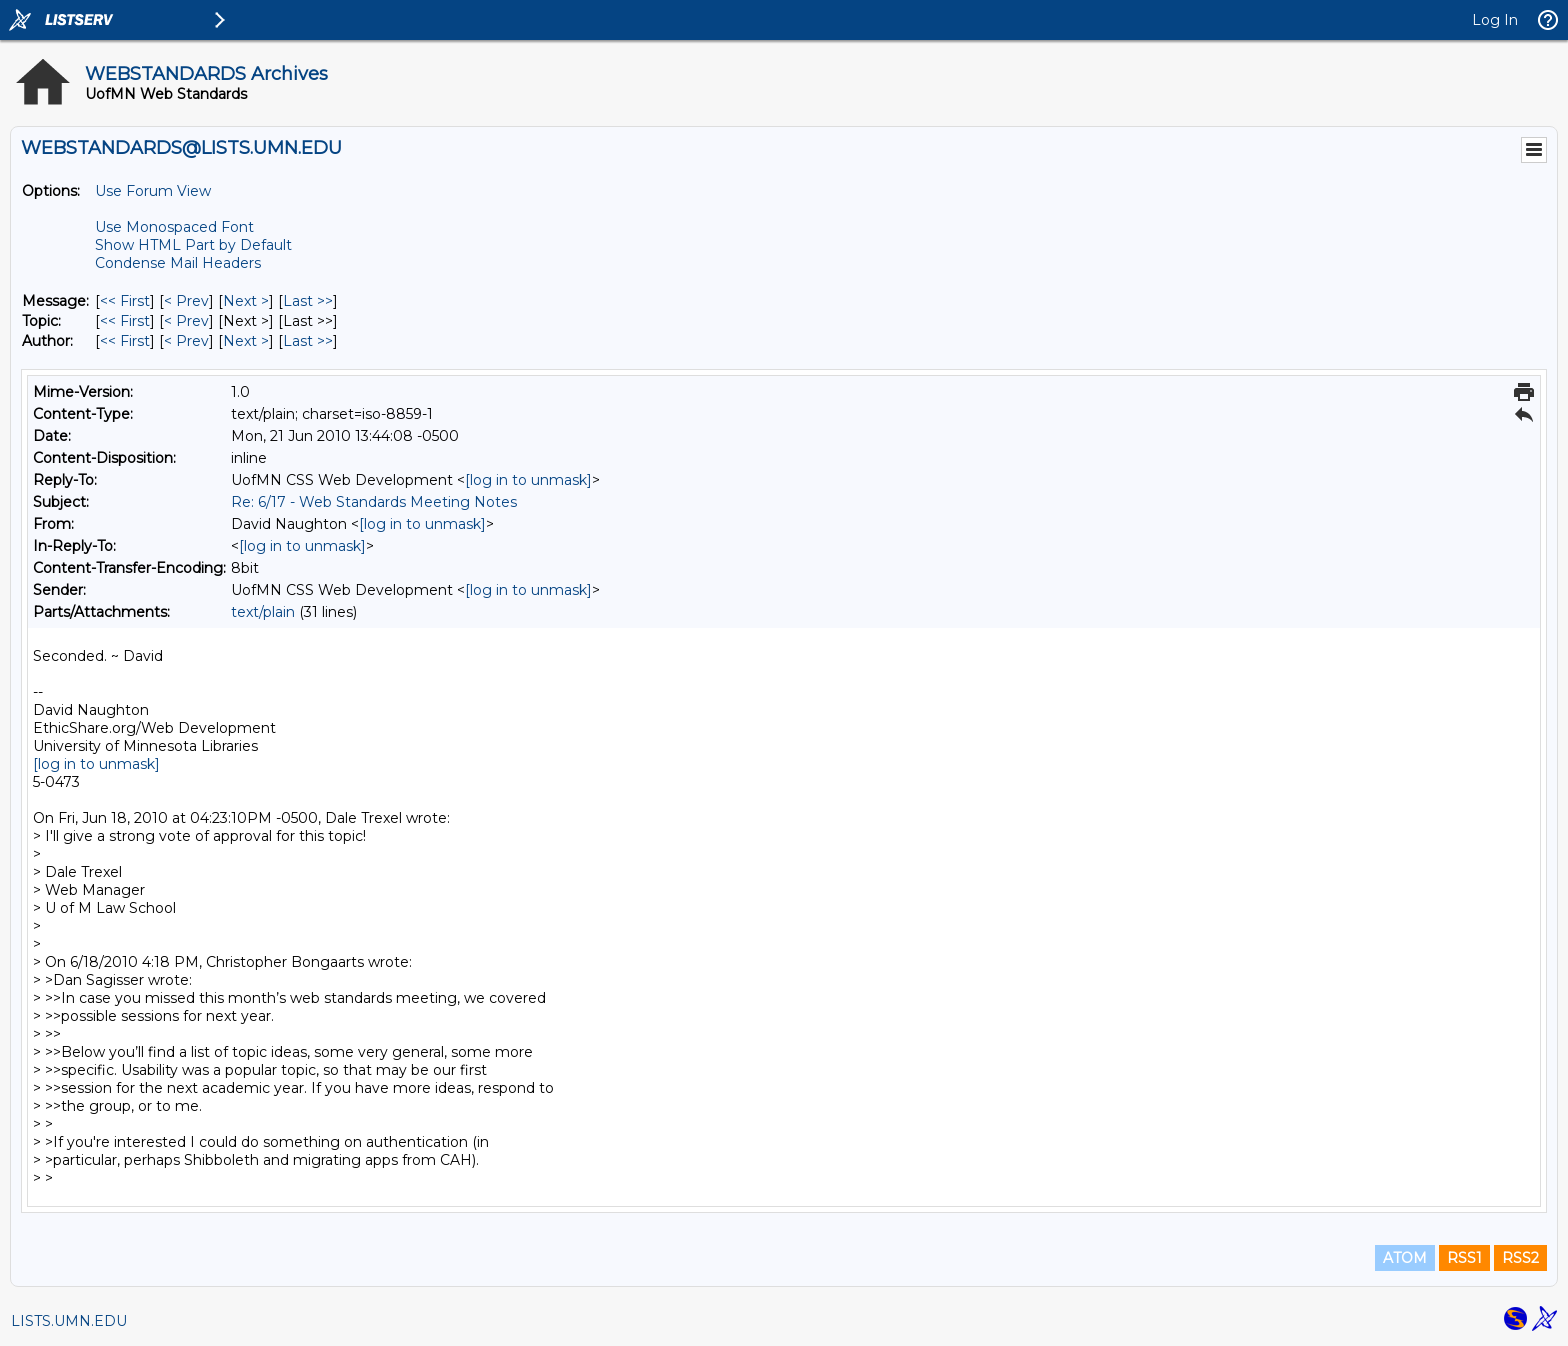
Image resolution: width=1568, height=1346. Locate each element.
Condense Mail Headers (178, 263)
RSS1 (1464, 1258)
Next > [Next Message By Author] (246, 341)
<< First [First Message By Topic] (125, 321)
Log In (1495, 20)
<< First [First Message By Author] (125, 341)
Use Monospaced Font (174, 227)
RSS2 (1520, 1258)
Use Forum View (153, 191)
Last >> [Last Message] (308, 301)
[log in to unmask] (528, 480)
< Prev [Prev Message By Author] (186, 341)
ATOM (1405, 1258)
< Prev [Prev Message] (186, 301)
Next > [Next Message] (246, 301)
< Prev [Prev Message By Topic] (186, 321)
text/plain (263, 612)
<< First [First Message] (125, 301)
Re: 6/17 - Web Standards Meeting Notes (374, 502)
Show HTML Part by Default (193, 245)
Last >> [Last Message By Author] (308, 341)
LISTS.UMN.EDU (69, 1321)
